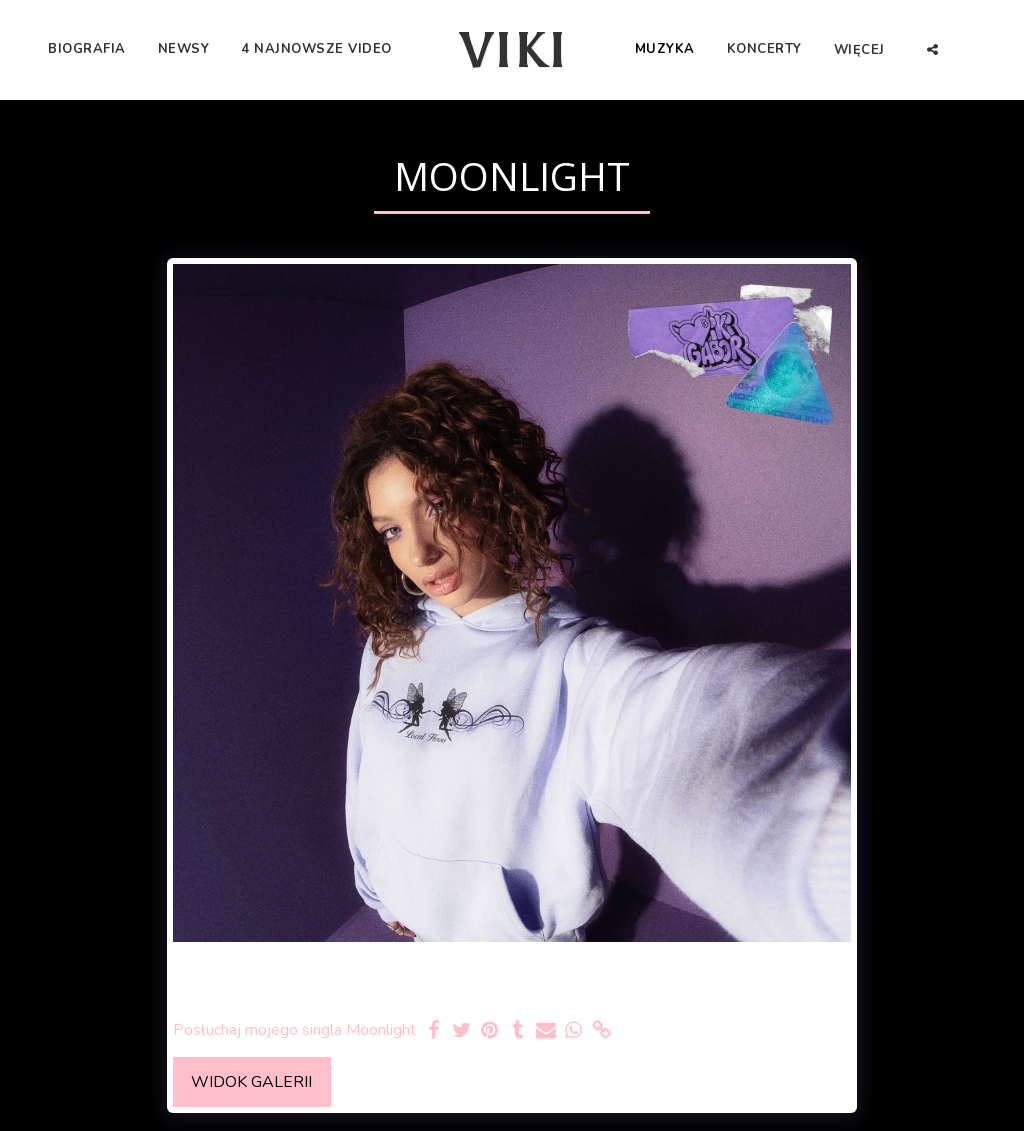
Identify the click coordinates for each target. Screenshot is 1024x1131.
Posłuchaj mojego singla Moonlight (294, 1030)
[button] (932, 49)
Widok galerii (251, 1082)
